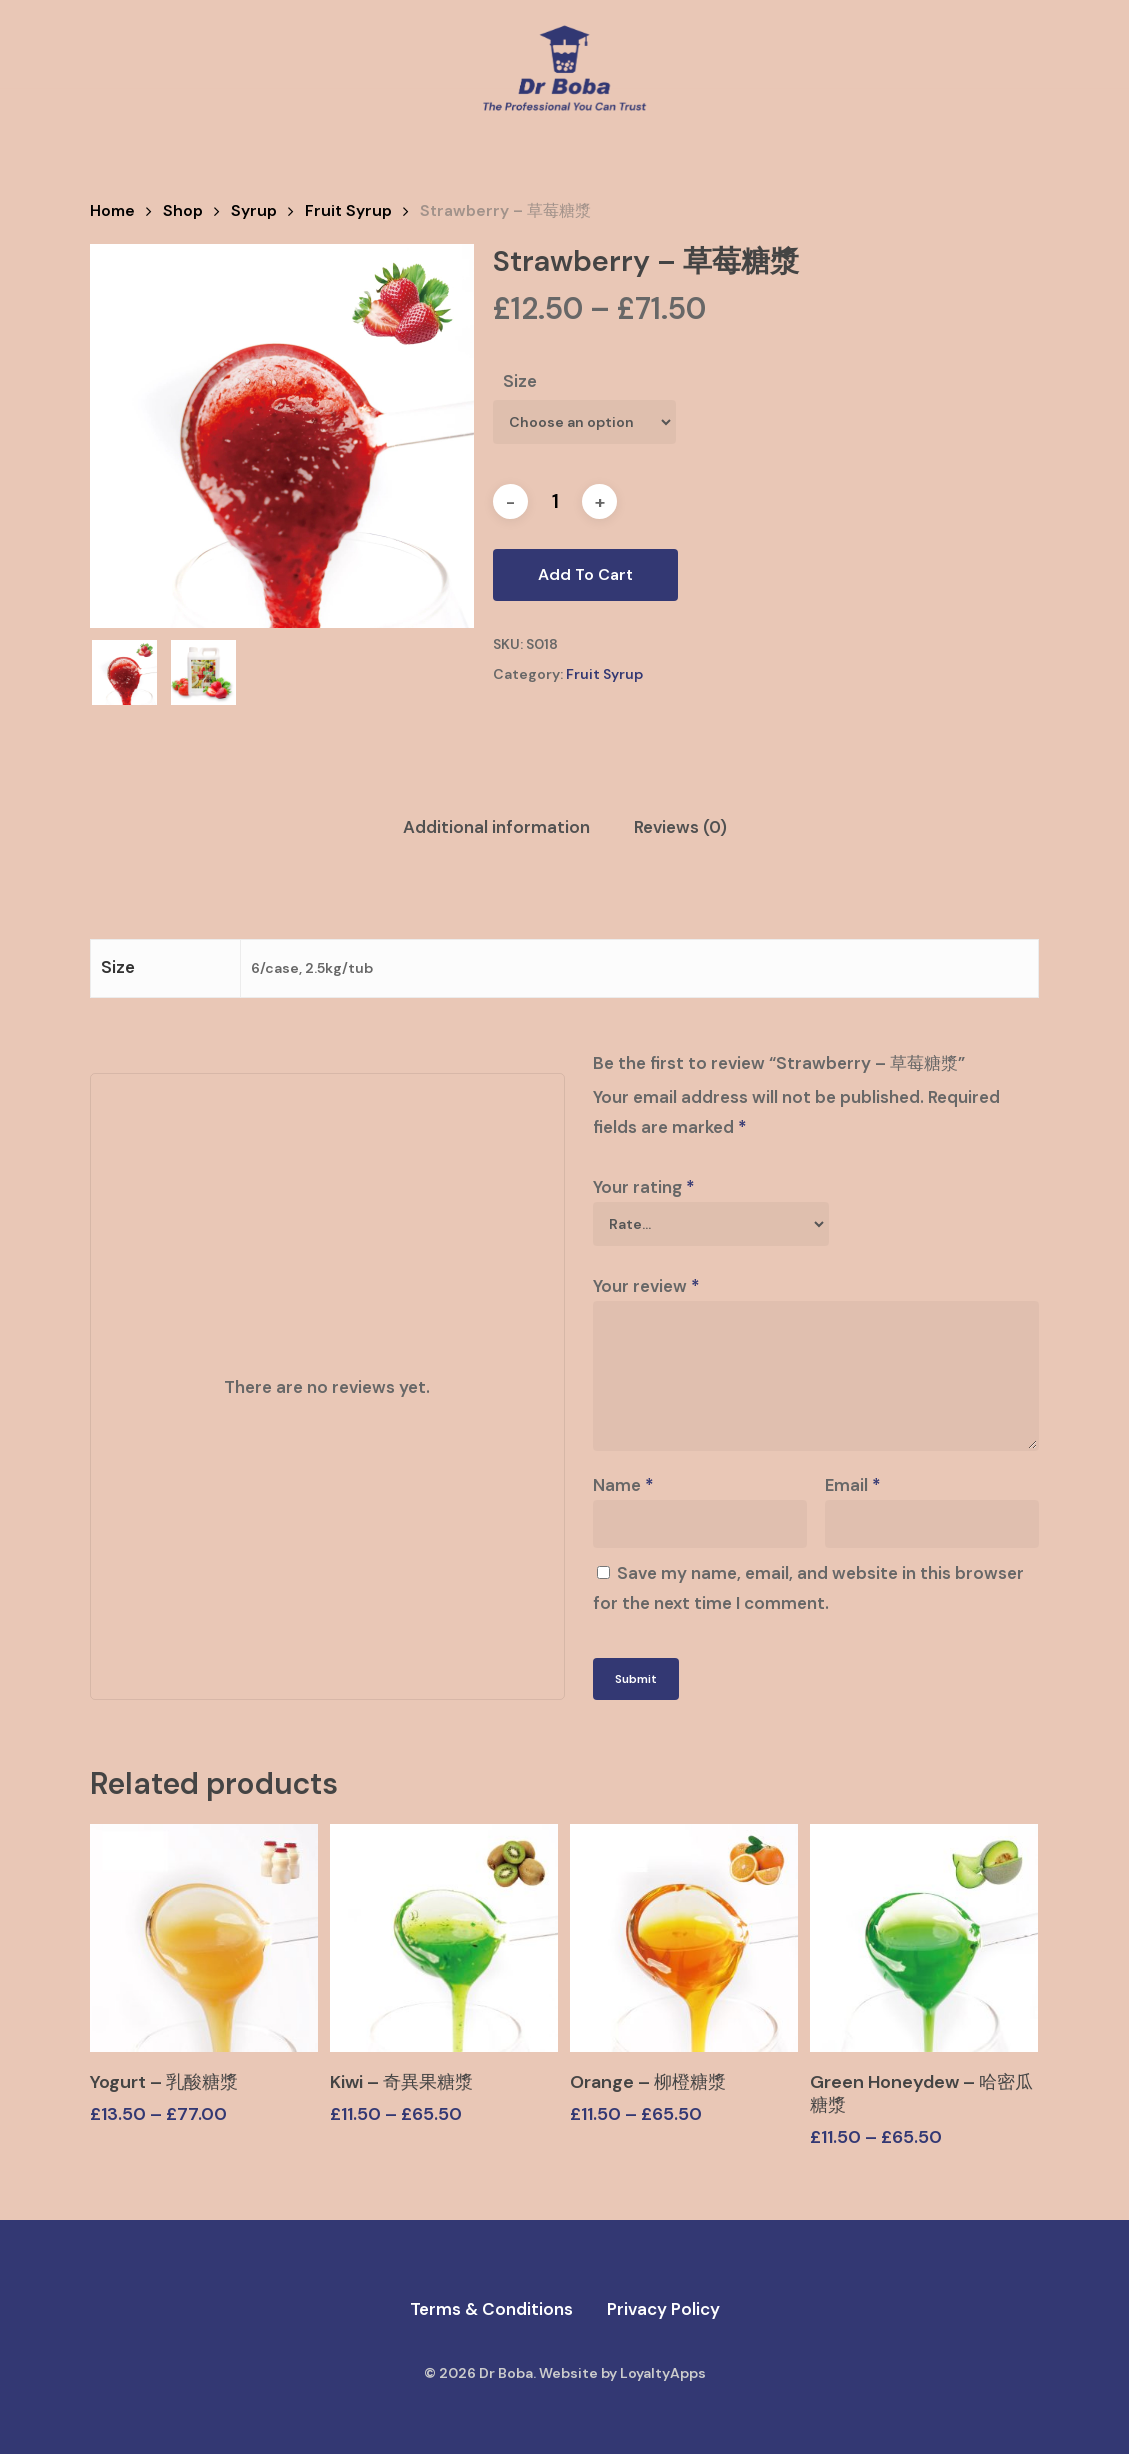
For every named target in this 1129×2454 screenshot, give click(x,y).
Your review (646, 1286)
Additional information (496, 827)
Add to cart (585, 574)
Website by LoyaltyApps (622, 2373)
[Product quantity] (555, 501)
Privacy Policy (663, 2309)
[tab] (496, 827)
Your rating (644, 1187)
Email (853, 1485)
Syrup (254, 210)
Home (112, 210)
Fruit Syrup (348, 210)
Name (623, 1485)
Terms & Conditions (491, 2309)
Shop (183, 210)
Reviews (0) (680, 827)
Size (520, 381)
